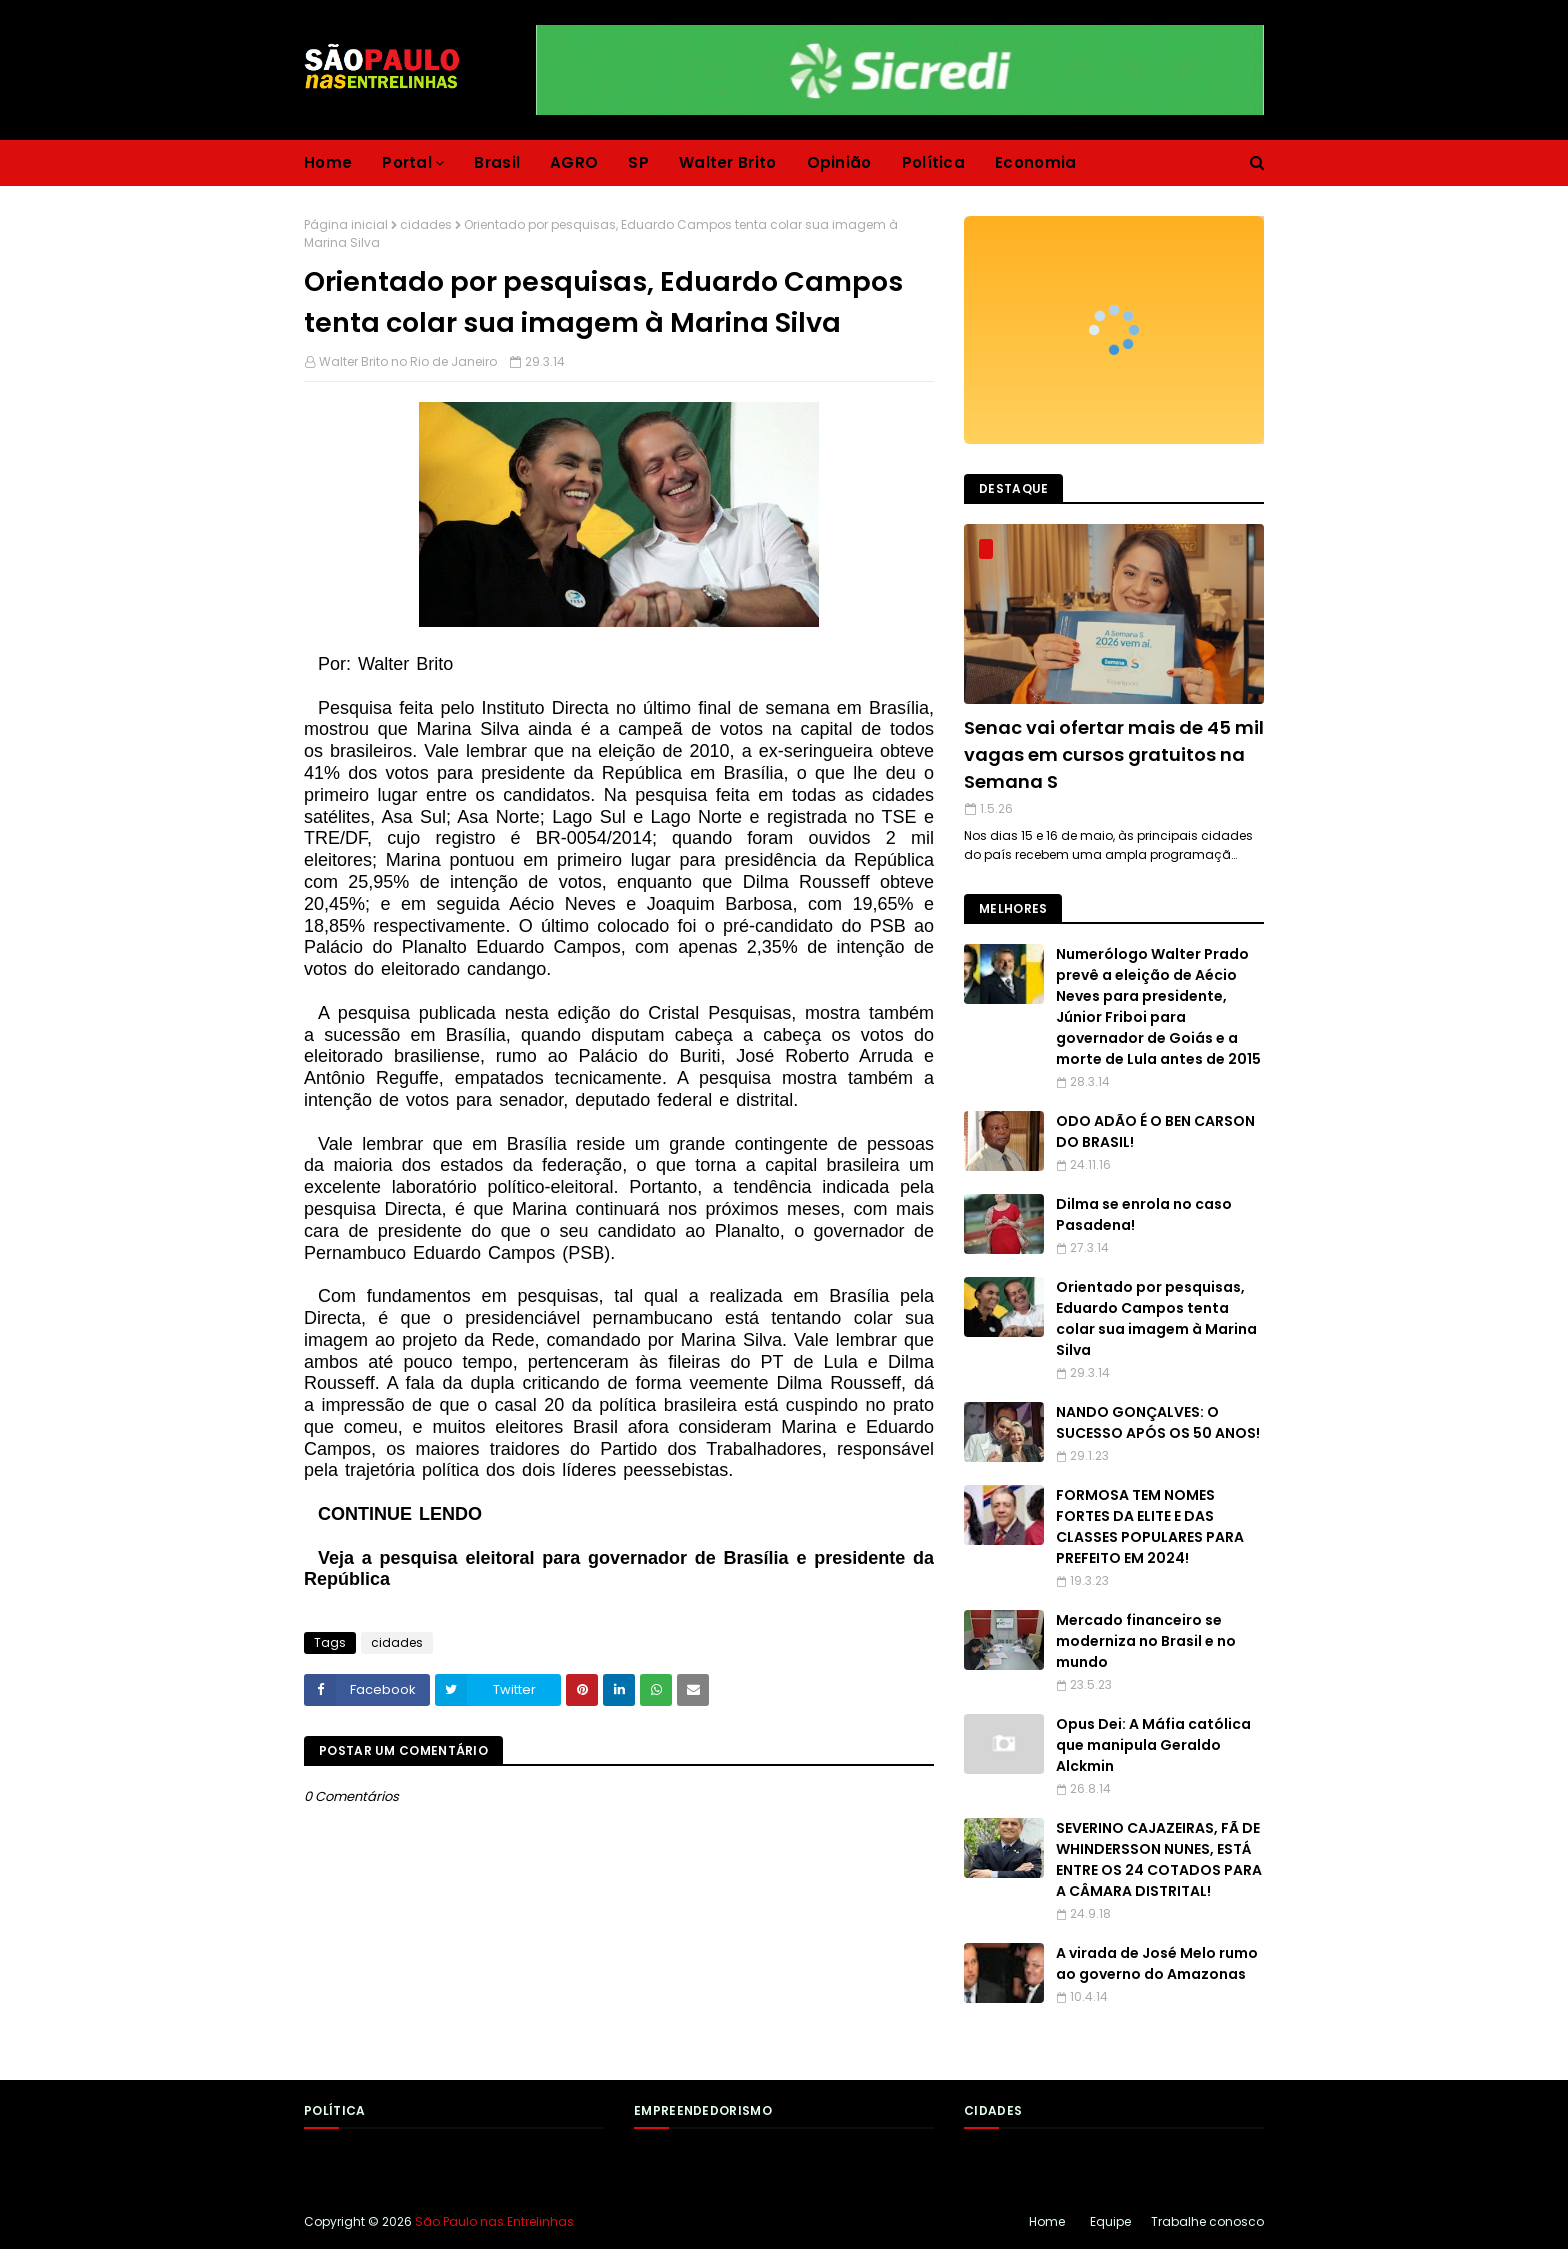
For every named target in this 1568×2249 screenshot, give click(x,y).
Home (1047, 2221)
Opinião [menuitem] (839, 162)
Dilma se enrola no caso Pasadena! (1144, 1214)
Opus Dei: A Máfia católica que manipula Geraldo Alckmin (1153, 1745)
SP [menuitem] (638, 162)
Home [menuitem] (328, 162)
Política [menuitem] (933, 162)
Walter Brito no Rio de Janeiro (408, 361)
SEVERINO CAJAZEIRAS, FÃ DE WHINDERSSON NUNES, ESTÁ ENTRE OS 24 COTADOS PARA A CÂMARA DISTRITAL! (1159, 1859)
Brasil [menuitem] (497, 162)
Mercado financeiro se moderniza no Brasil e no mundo (1146, 1641)
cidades (426, 224)
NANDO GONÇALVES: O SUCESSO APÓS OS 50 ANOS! (1158, 1422)
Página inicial (346, 224)
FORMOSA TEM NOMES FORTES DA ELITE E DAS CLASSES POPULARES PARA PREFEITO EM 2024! (1150, 1526)
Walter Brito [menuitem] (728, 162)
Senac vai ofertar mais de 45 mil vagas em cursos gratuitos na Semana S (1114, 754)
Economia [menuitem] (1035, 162)
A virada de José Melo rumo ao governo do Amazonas (1157, 1963)
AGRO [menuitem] (574, 162)
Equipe (1110, 2221)
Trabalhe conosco (1207, 2221)
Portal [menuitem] (407, 162)
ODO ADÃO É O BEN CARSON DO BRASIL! (1155, 1131)
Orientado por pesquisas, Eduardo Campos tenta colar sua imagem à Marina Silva (1156, 1318)
